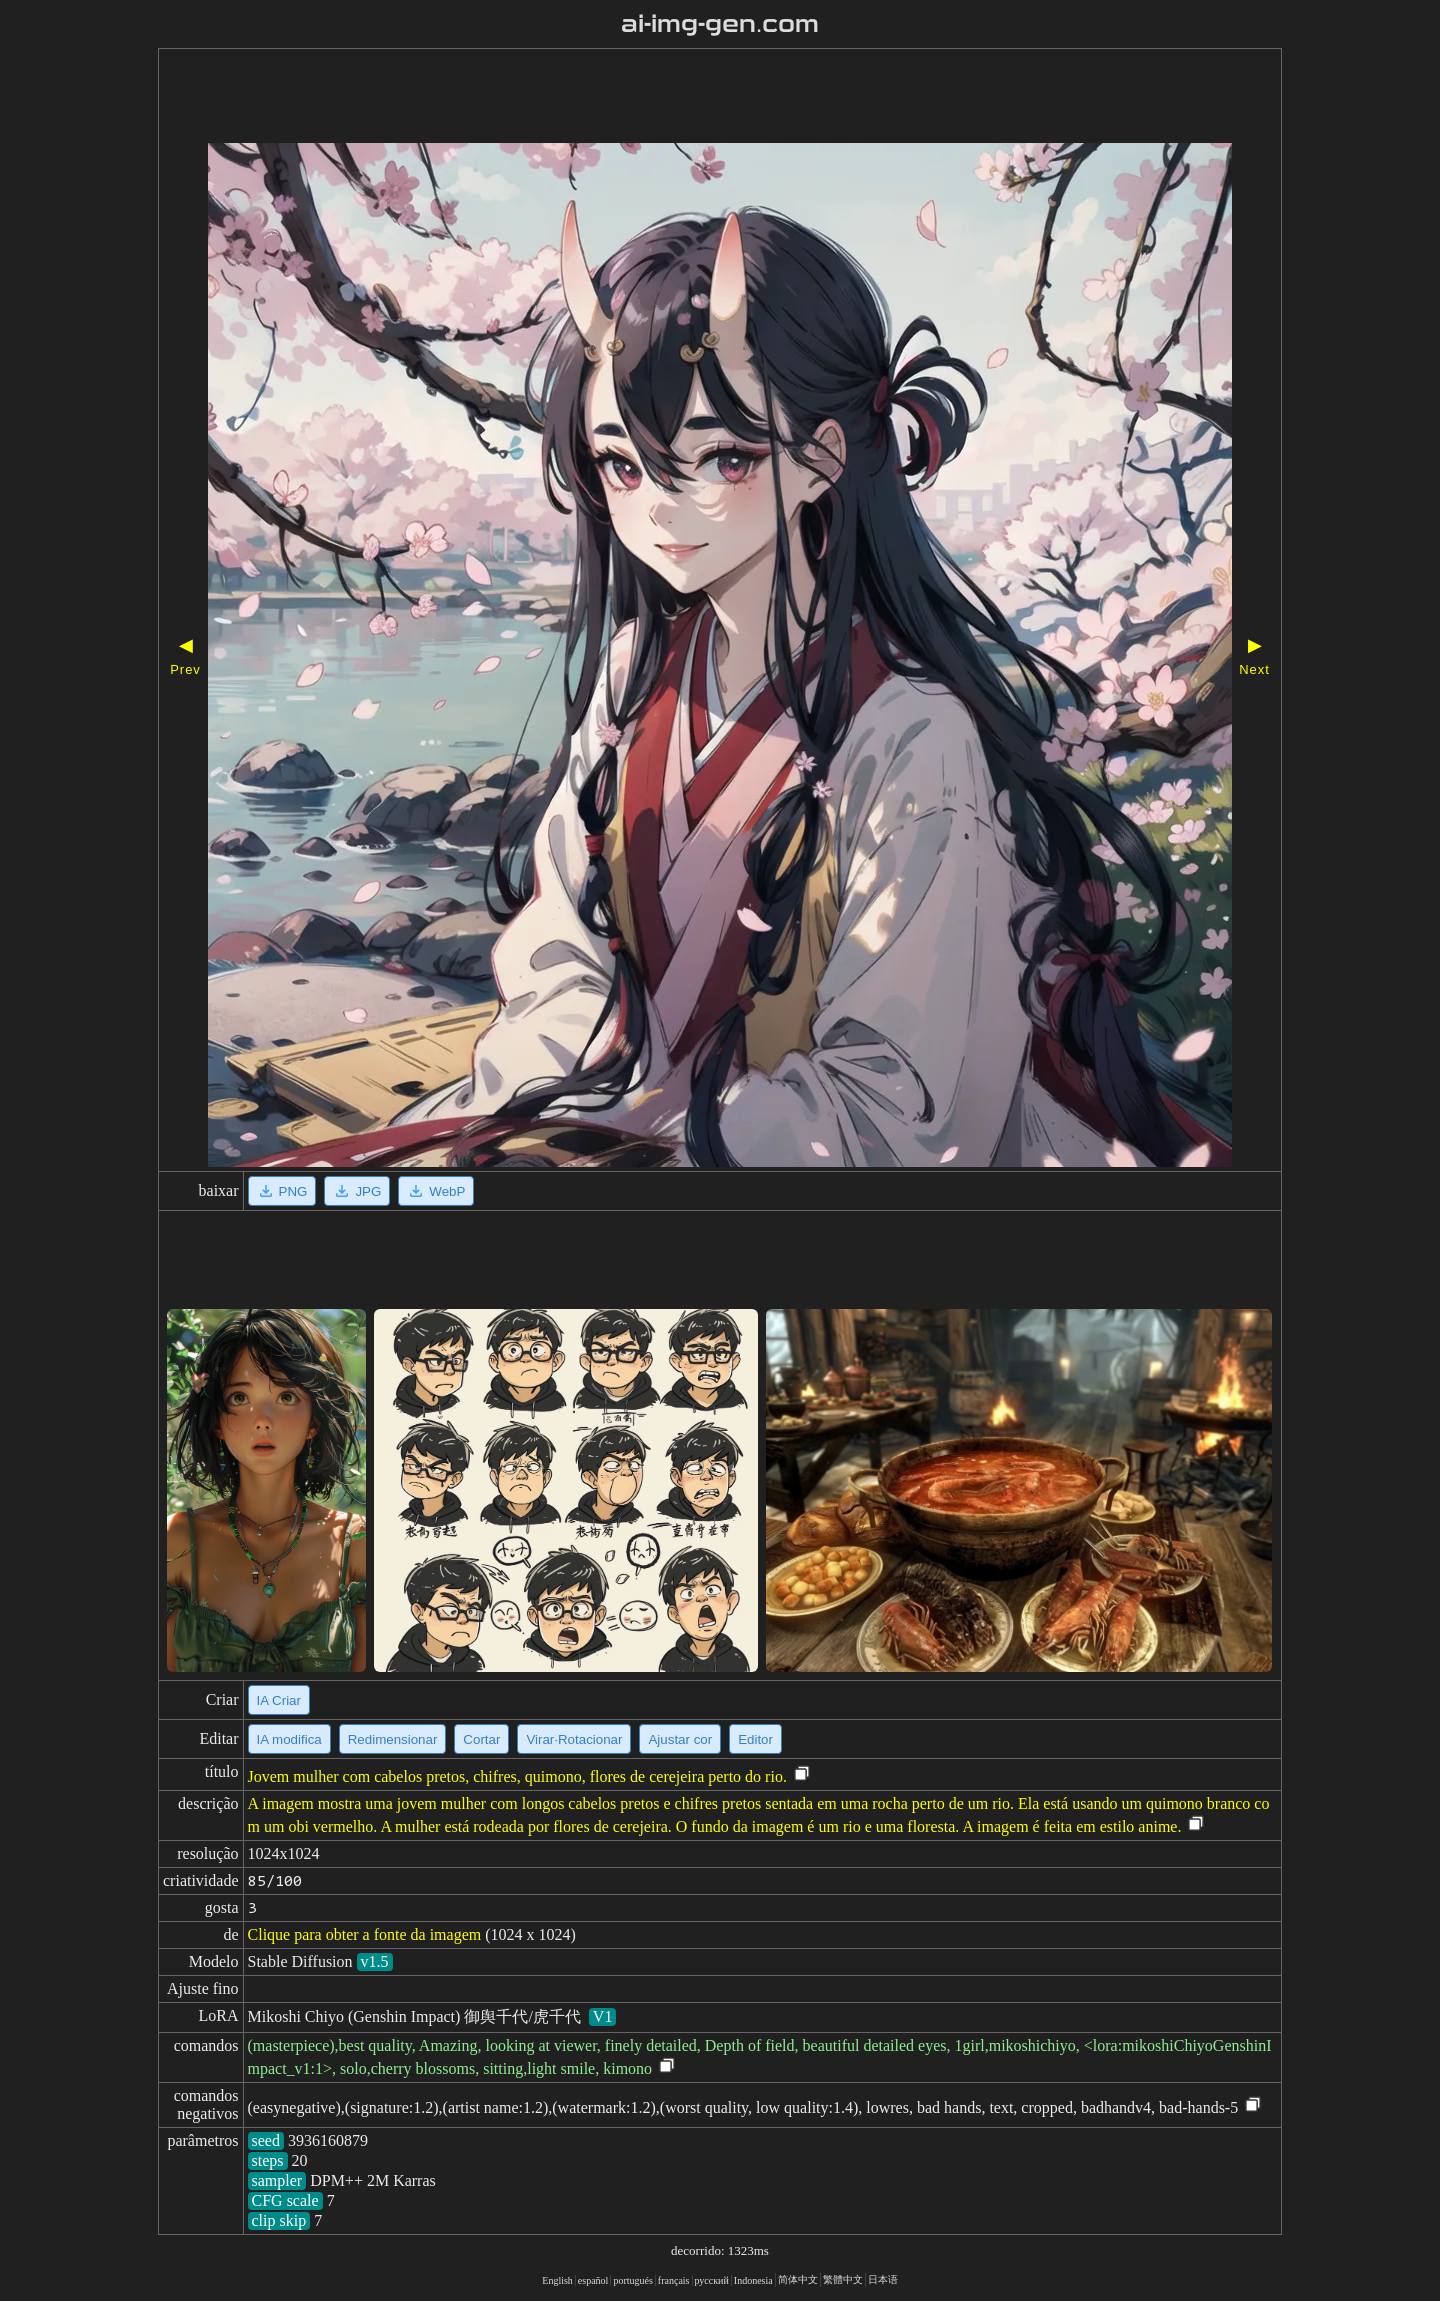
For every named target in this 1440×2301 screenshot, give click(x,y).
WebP (436, 1191)
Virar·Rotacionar (574, 1739)
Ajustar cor (680, 1739)
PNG (282, 1191)
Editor (755, 1739)
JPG (357, 1191)
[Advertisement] (663, 98)
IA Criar (279, 1700)
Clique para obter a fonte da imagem (365, 1934)
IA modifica (289, 1739)
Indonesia (753, 2280)
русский (712, 2280)
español (593, 2280)
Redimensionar (393, 1739)
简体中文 (798, 2279)
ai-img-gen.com (720, 24)
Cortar (481, 1739)
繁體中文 (843, 2279)
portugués (632, 2280)
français (674, 2280)
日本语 (883, 2279)
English (557, 2280)
